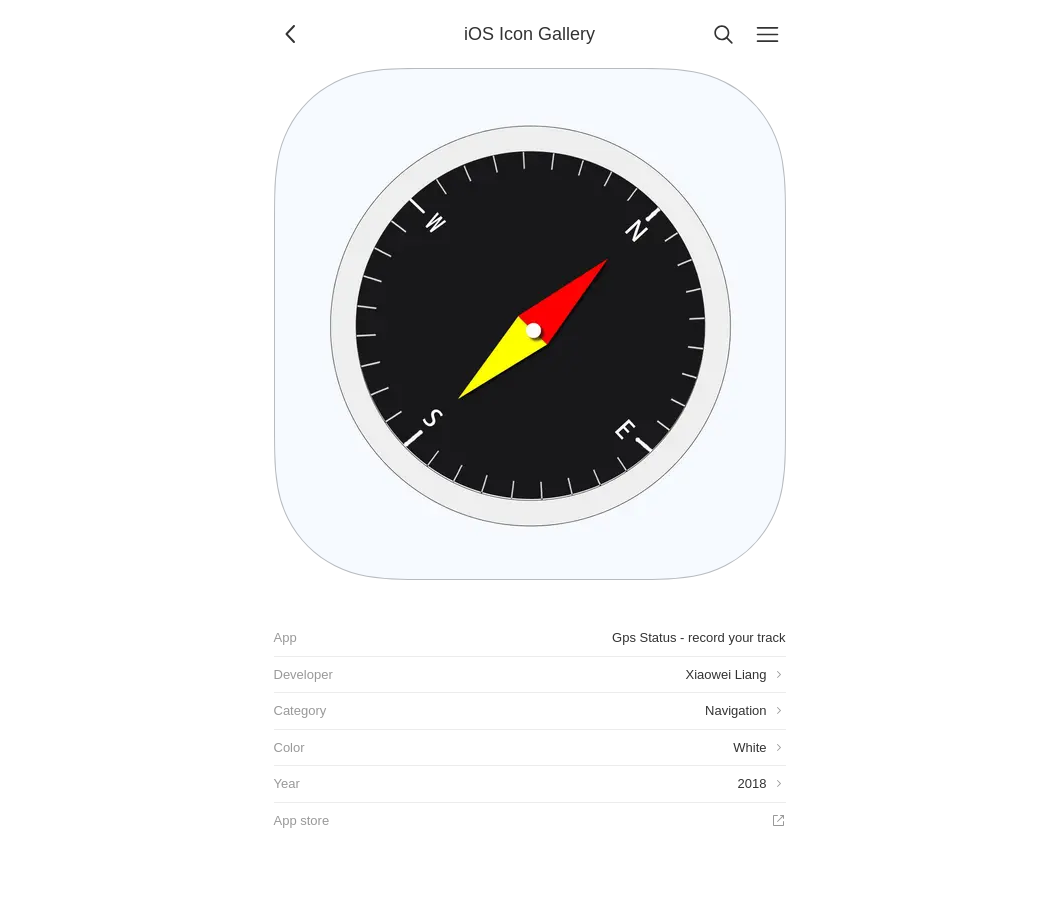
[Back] (292, 34)
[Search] (724, 34)
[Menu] (768, 34)
